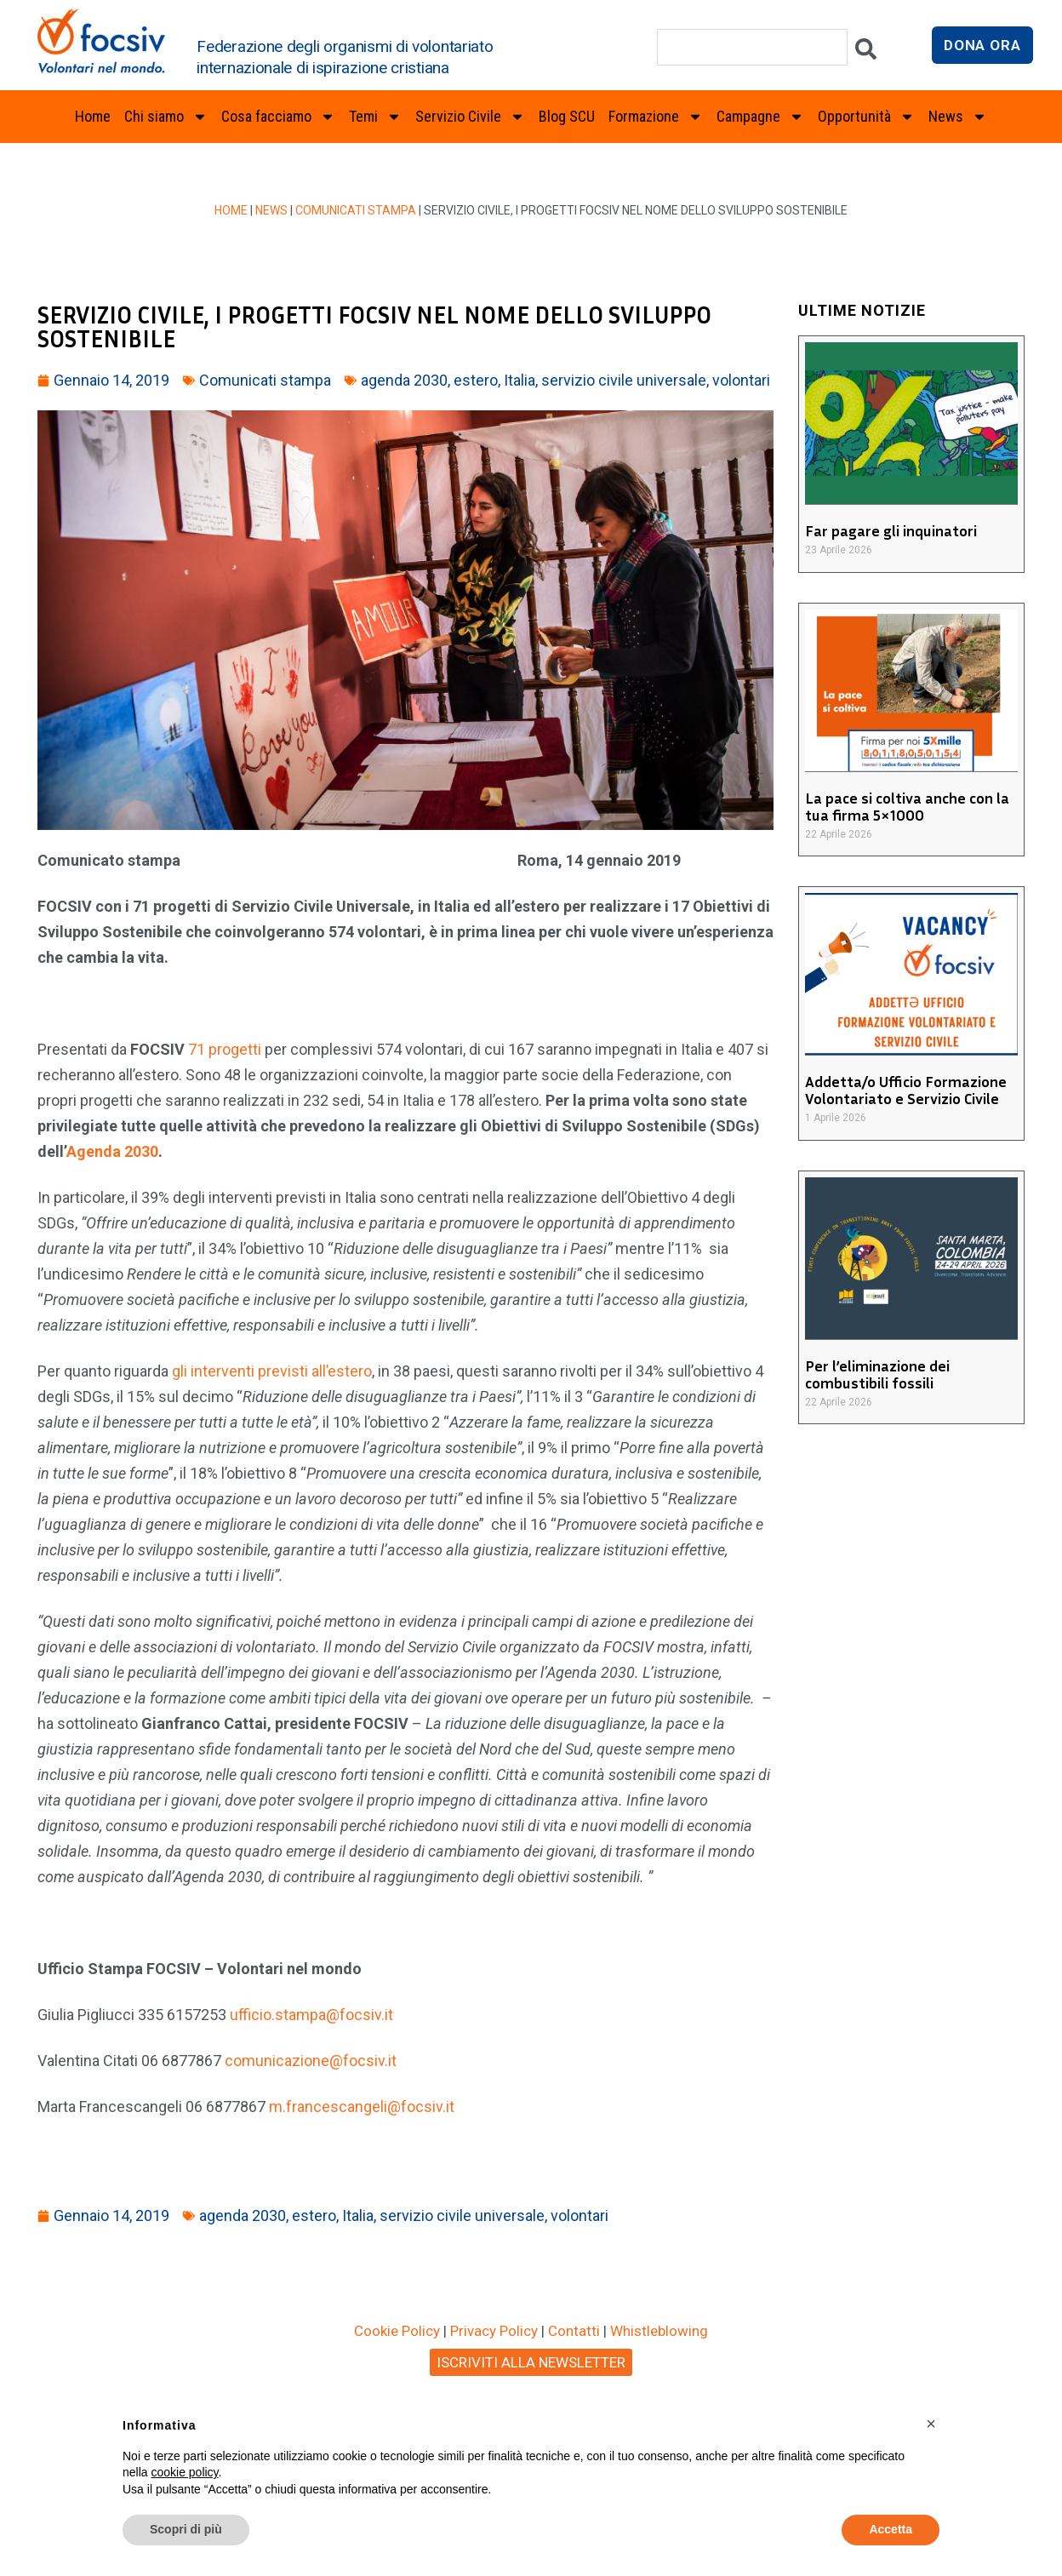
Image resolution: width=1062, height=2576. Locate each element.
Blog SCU (567, 116)
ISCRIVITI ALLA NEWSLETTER (531, 2362)
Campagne (760, 116)
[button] (931, 2423)
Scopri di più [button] (186, 2529)
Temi (375, 116)
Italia (519, 380)
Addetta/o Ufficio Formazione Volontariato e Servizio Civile (906, 1090)
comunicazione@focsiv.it (311, 2060)
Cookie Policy (397, 2330)
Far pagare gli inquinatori (891, 530)
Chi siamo (166, 116)
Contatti (574, 2330)
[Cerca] (865, 53)
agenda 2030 (404, 380)
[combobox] (752, 47)
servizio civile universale (623, 380)
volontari (741, 380)
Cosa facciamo (278, 116)
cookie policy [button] (184, 2472)
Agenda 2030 (112, 1151)
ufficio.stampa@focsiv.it (311, 2015)
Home (93, 116)
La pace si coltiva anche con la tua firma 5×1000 (907, 806)
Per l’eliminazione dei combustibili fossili (877, 1374)
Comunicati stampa (355, 210)
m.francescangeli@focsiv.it (361, 2106)
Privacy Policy (494, 2330)
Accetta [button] (890, 2529)
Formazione (655, 116)
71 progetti (226, 1049)
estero (476, 380)
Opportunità (866, 116)
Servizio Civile (470, 116)
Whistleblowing (659, 2330)
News (957, 116)
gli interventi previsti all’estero (272, 1371)
